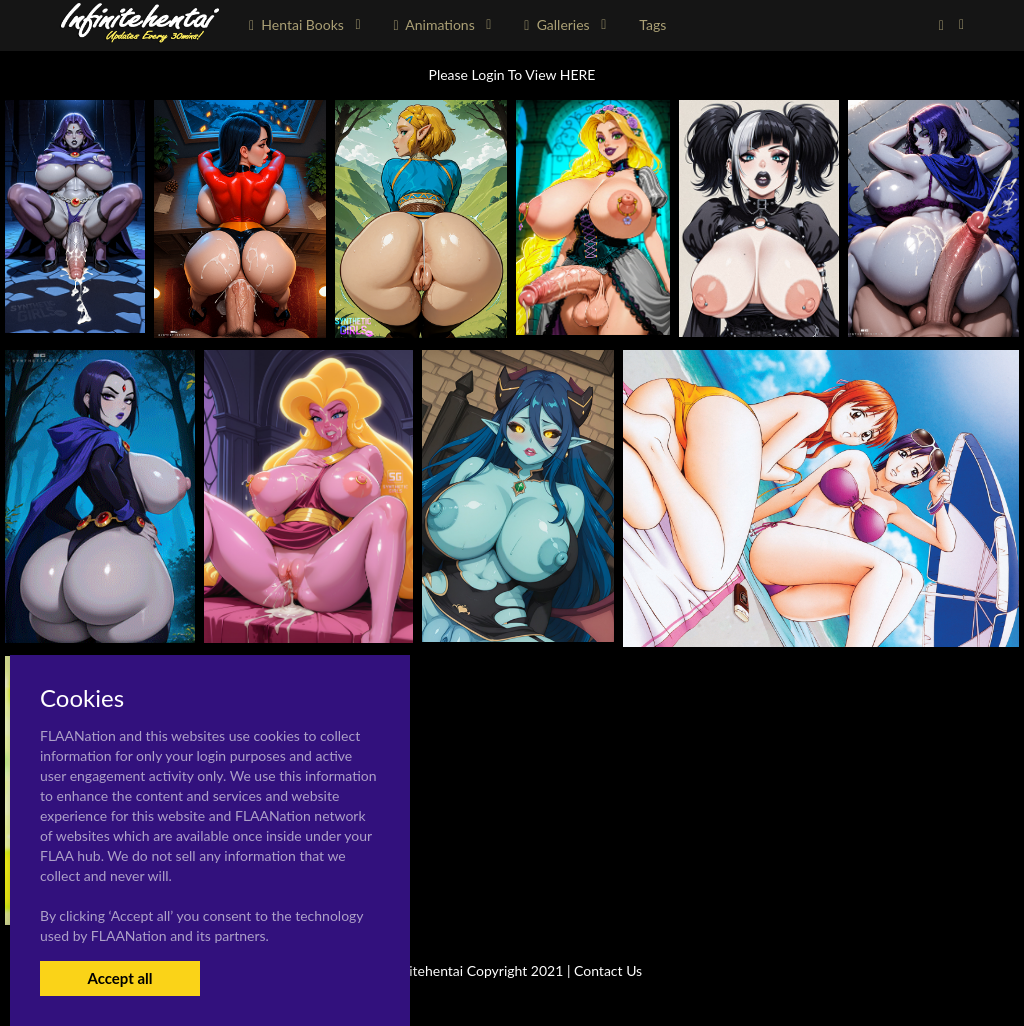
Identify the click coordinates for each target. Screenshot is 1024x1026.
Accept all (119, 978)
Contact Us (608, 970)
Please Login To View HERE (512, 74)
